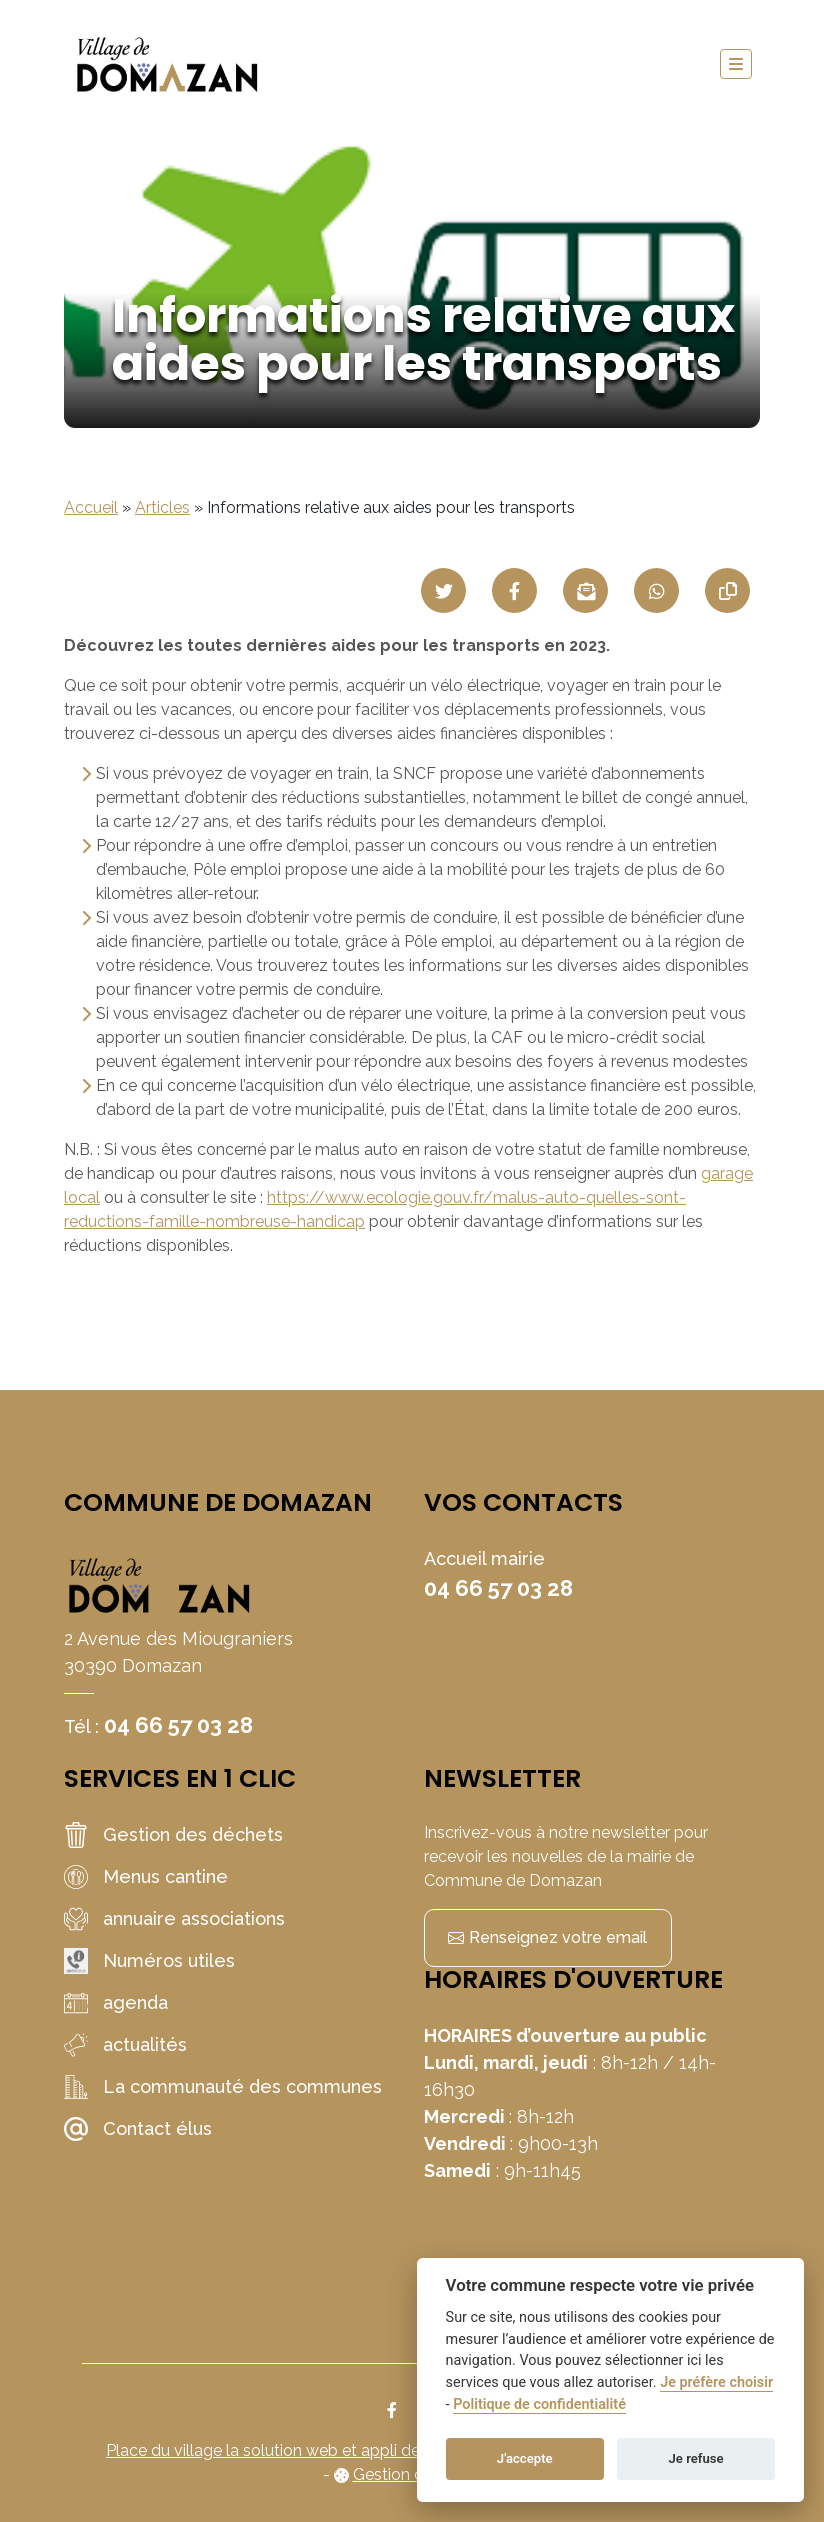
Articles (162, 507)
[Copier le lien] (727, 590)
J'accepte (525, 2458)
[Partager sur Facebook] (514, 590)
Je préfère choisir (716, 2382)
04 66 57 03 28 (178, 1725)
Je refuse (696, 2458)
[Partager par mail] (585, 590)
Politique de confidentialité (539, 2404)
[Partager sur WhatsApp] (656, 590)
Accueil (91, 507)
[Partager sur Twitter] (443, 590)
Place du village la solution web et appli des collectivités (313, 2450)
